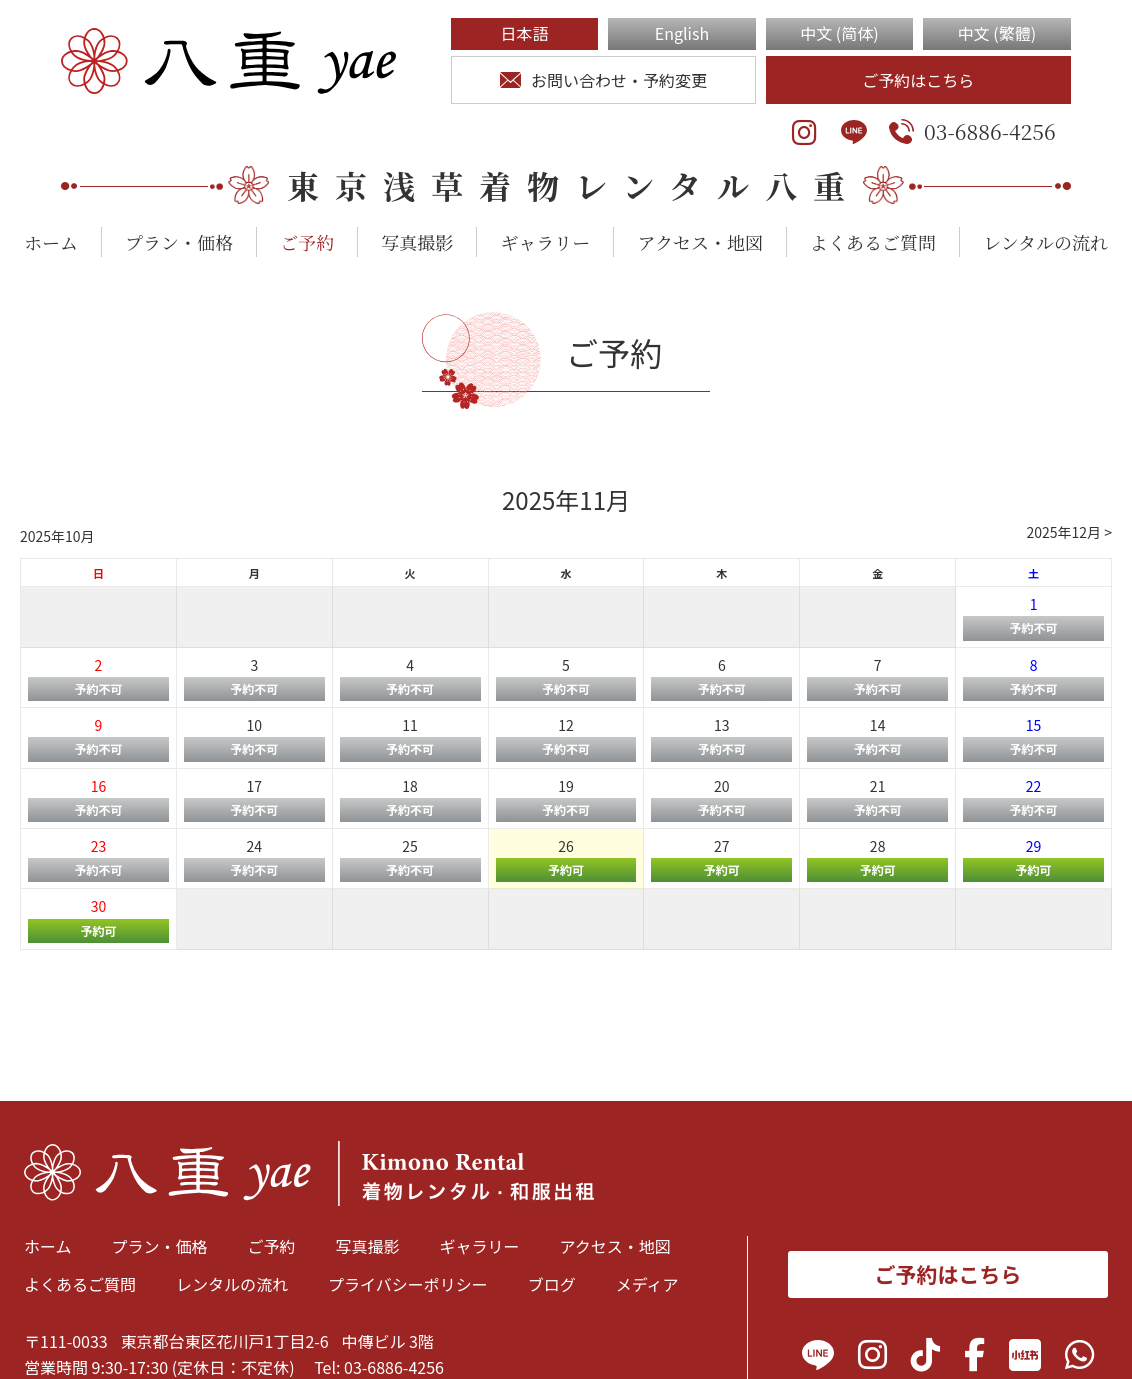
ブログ (552, 1284)
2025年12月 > (1069, 532)
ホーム (51, 242)
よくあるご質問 (873, 242)
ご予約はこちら (918, 80)
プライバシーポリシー (408, 1284)
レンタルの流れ (1045, 242)
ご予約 (307, 242)
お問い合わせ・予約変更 (603, 80)
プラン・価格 (179, 242)
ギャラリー (545, 242)
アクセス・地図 (699, 242)
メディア (647, 1284)
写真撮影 (417, 242)
